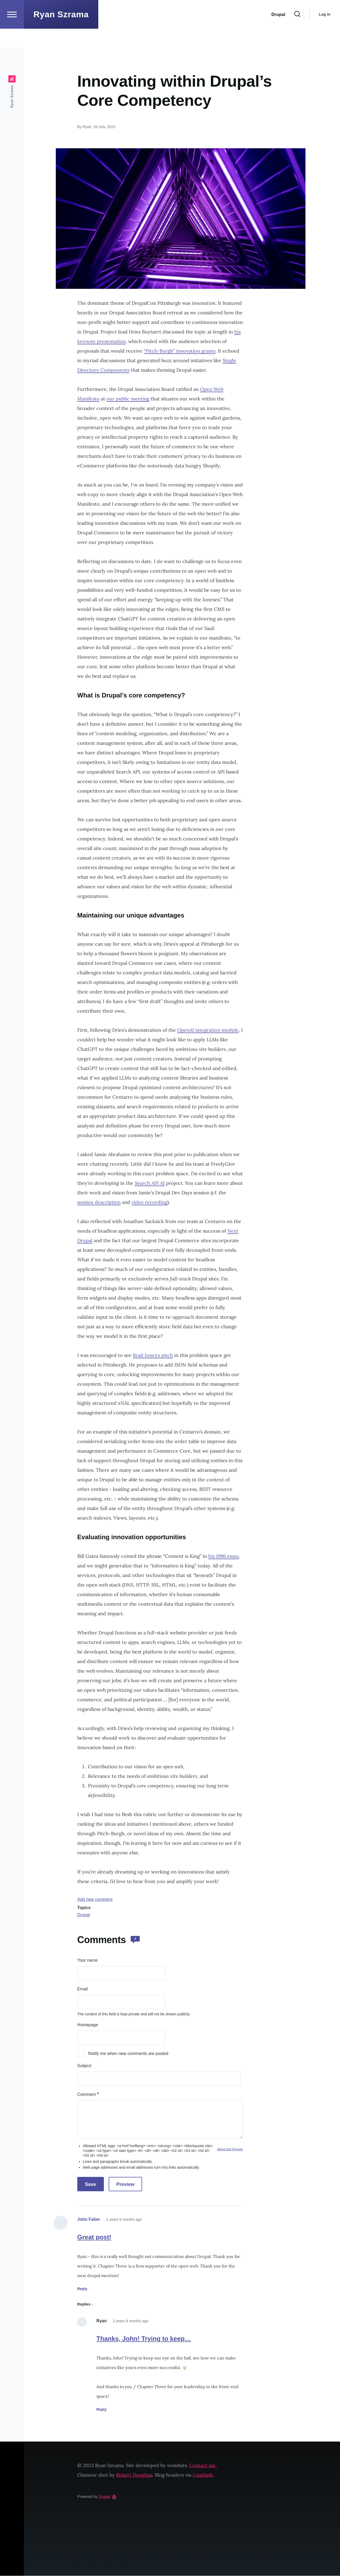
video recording (149, 1202)
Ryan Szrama (61, 33)
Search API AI (150, 1183)
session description (99, 1202)
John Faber (88, 2219)
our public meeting (128, 399)
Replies (84, 2304)
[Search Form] (297, 33)
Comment (86, 2094)
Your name (87, 1960)
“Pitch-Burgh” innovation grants (179, 351)
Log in (324, 33)
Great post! (94, 2237)
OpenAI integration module (208, 1030)
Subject (84, 2066)
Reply (82, 2289)
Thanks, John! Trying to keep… (143, 2338)
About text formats (230, 2149)
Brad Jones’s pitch (153, 1355)
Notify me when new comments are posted (128, 2054)
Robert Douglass (134, 2475)
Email (82, 1989)
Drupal (83, 1915)
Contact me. (203, 2466)
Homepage (87, 2025)
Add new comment (95, 1899)
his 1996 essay (223, 1556)
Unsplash (203, 2475)
